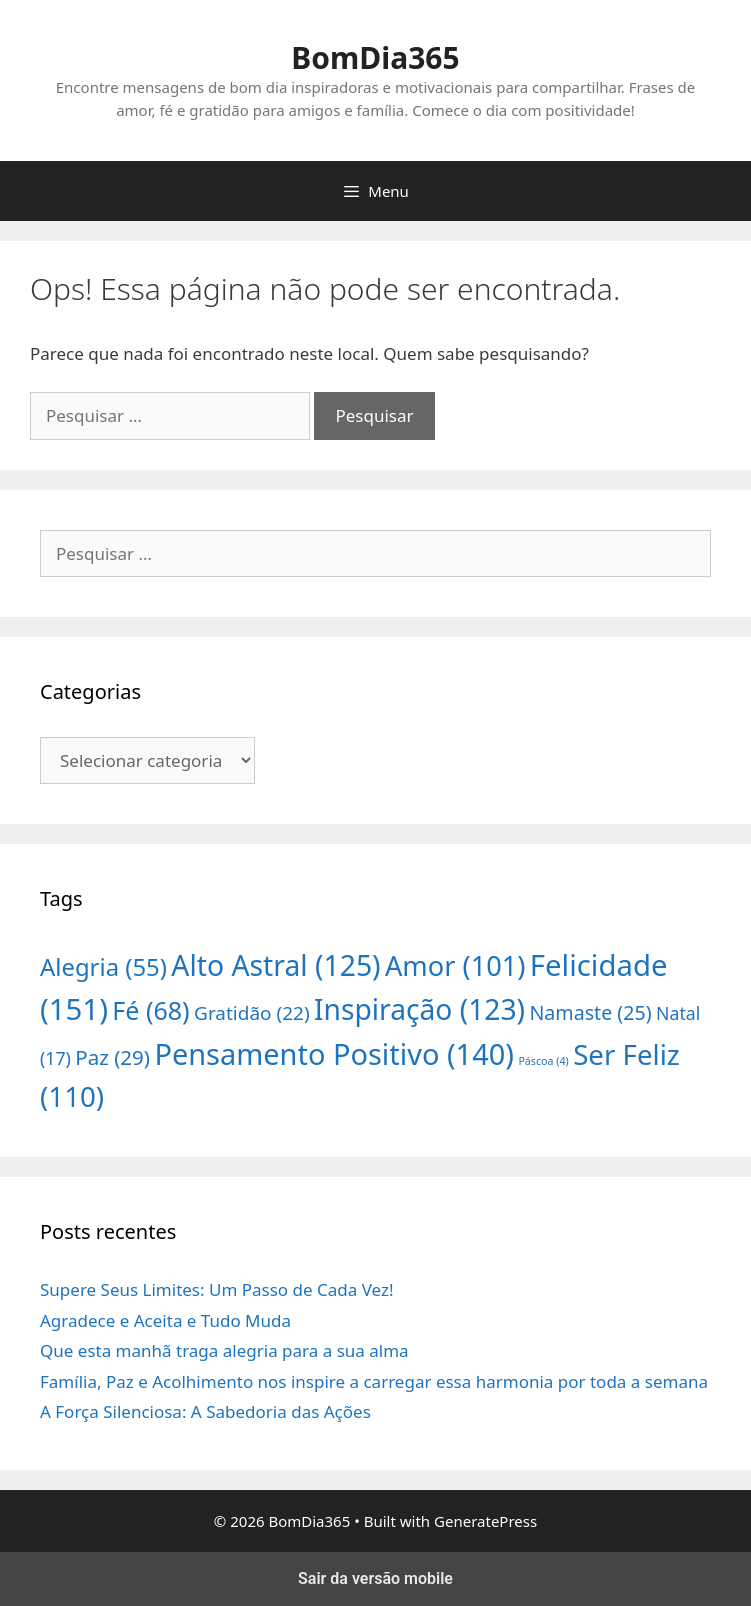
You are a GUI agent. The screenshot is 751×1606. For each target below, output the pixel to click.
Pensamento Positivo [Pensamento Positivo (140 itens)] (334, 1053)
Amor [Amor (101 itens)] (455, 965)
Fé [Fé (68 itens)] (150, 1010)
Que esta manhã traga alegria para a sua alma (224, 1350)
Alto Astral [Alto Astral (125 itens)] (275, 965)
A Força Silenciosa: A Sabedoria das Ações (205, 1411)
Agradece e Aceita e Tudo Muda (165, 1320)
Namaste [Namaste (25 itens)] (590, 1012)
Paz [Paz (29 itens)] (112, 1057)
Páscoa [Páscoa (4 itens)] (543, 1061)
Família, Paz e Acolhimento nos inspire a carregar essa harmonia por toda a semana (374, 1381)
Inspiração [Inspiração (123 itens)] (419, 1009)
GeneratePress (485, 1521)
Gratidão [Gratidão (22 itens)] (252, 1013)
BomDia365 (375, 57)
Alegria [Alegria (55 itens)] (103, 966)
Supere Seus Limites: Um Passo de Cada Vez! (217, 1289)
